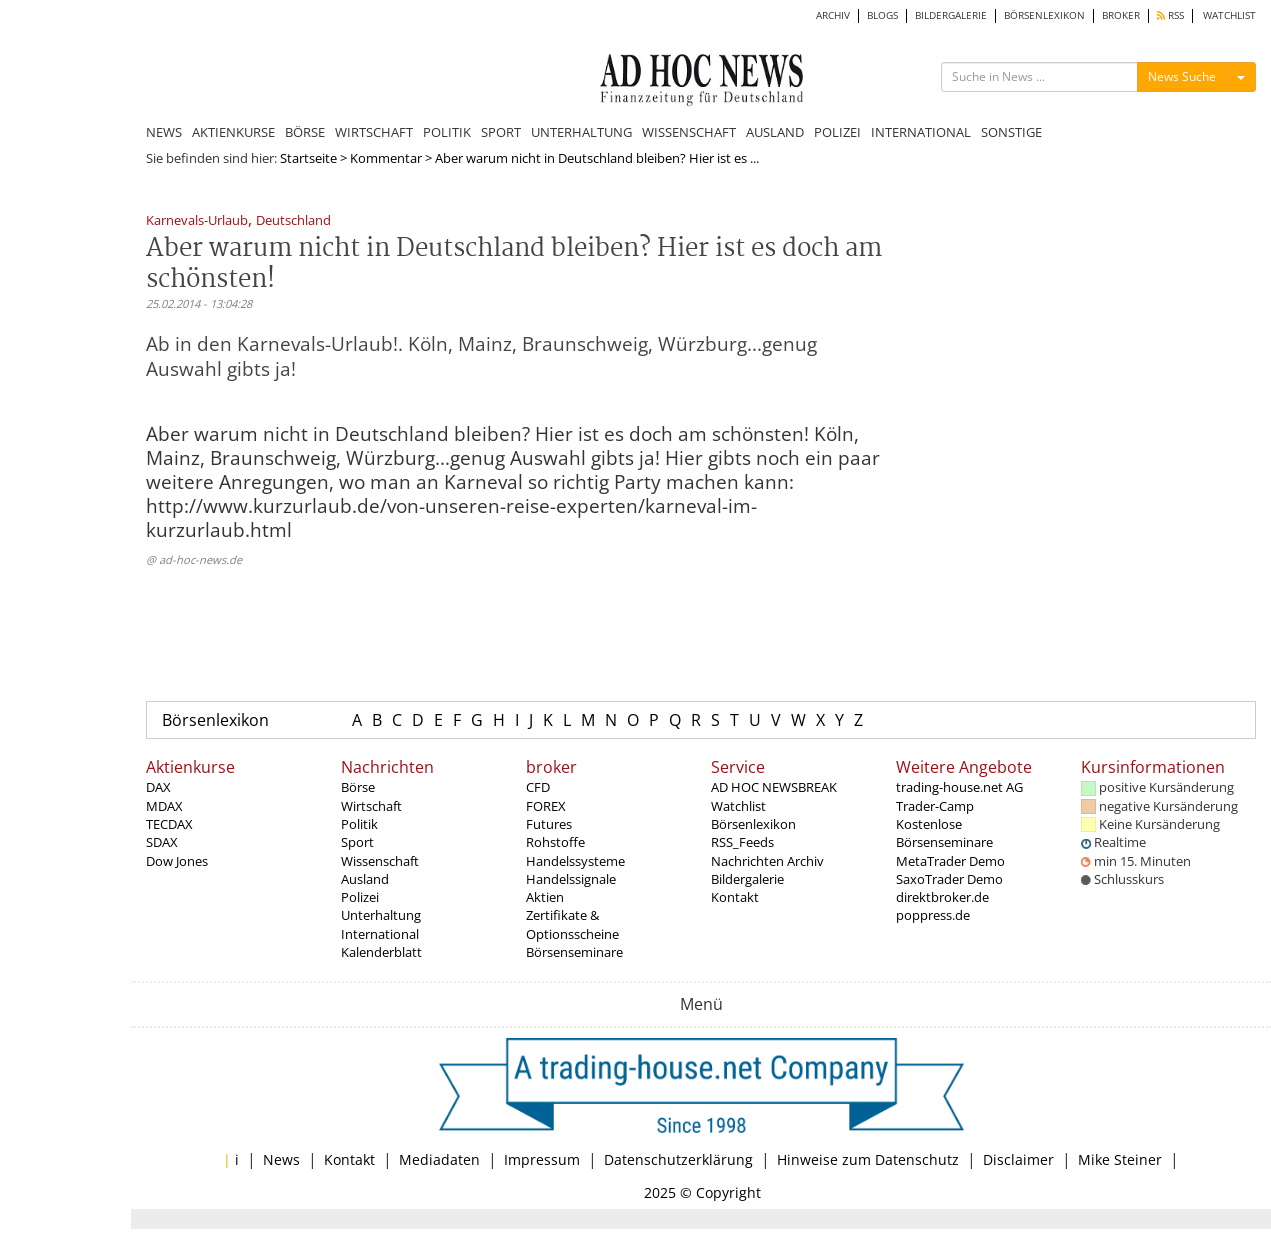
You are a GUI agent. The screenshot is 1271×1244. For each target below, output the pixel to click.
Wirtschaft (371, 806)
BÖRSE (305, 132)
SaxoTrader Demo (949, 879)
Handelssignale (571, 879)
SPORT (501, 132)
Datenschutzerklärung (678, 1159)
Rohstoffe (555, 842)
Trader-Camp (935, 806)
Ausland (365, 879)
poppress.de (933, 915)
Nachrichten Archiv (767, 861)
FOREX (546, 806)
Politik (359, 824)
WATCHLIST (1229, 15)
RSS (1170, 15)
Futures (549, 824)
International (380, 934)
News (281, 1159)
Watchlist (738, 806)
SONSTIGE (1011, 132)
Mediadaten (439, 1159)
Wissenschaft (380, 861)
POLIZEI (837, 132)
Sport (357, 842)
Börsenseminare (574, 952)
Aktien (545, 897)
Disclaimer (1018, 1159)
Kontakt (735, 897)
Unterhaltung (381, 915)
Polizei (360, 897)
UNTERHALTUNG (581, 132)
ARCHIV (833, 15)
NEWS (164, 132)
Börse (358, 787)
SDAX (162, 842)
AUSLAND (775, 132)
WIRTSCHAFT (374, 132)
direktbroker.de (942, 897)
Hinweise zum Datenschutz (868, 1159)
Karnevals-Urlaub (197, 221)
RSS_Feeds (742, 842)
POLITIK (447, 132)
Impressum (542, 1159)
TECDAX (169, 824)
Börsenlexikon (215, 720)
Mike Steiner (1120, 1159)
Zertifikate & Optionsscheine (572, 924)
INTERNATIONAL (921, 132)
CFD (538, 787)
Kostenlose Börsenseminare (944, 833)
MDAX (164, 806)
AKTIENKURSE (233, 132)
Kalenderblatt (381, 952)
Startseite (308, 158)
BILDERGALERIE (951, 15)
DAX (158, 787)
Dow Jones (177, 861)
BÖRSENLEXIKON (1044, 15)
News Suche (1182, 76)
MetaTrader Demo (950, 861)
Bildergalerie (747, 879)
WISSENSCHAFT (689, 132)
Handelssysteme (575, 861)
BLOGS (882, 15)
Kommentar (386, 158)
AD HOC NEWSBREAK (774, 787)
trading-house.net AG (959, 787)
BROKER (1121, 15)
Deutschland (293, 221)
